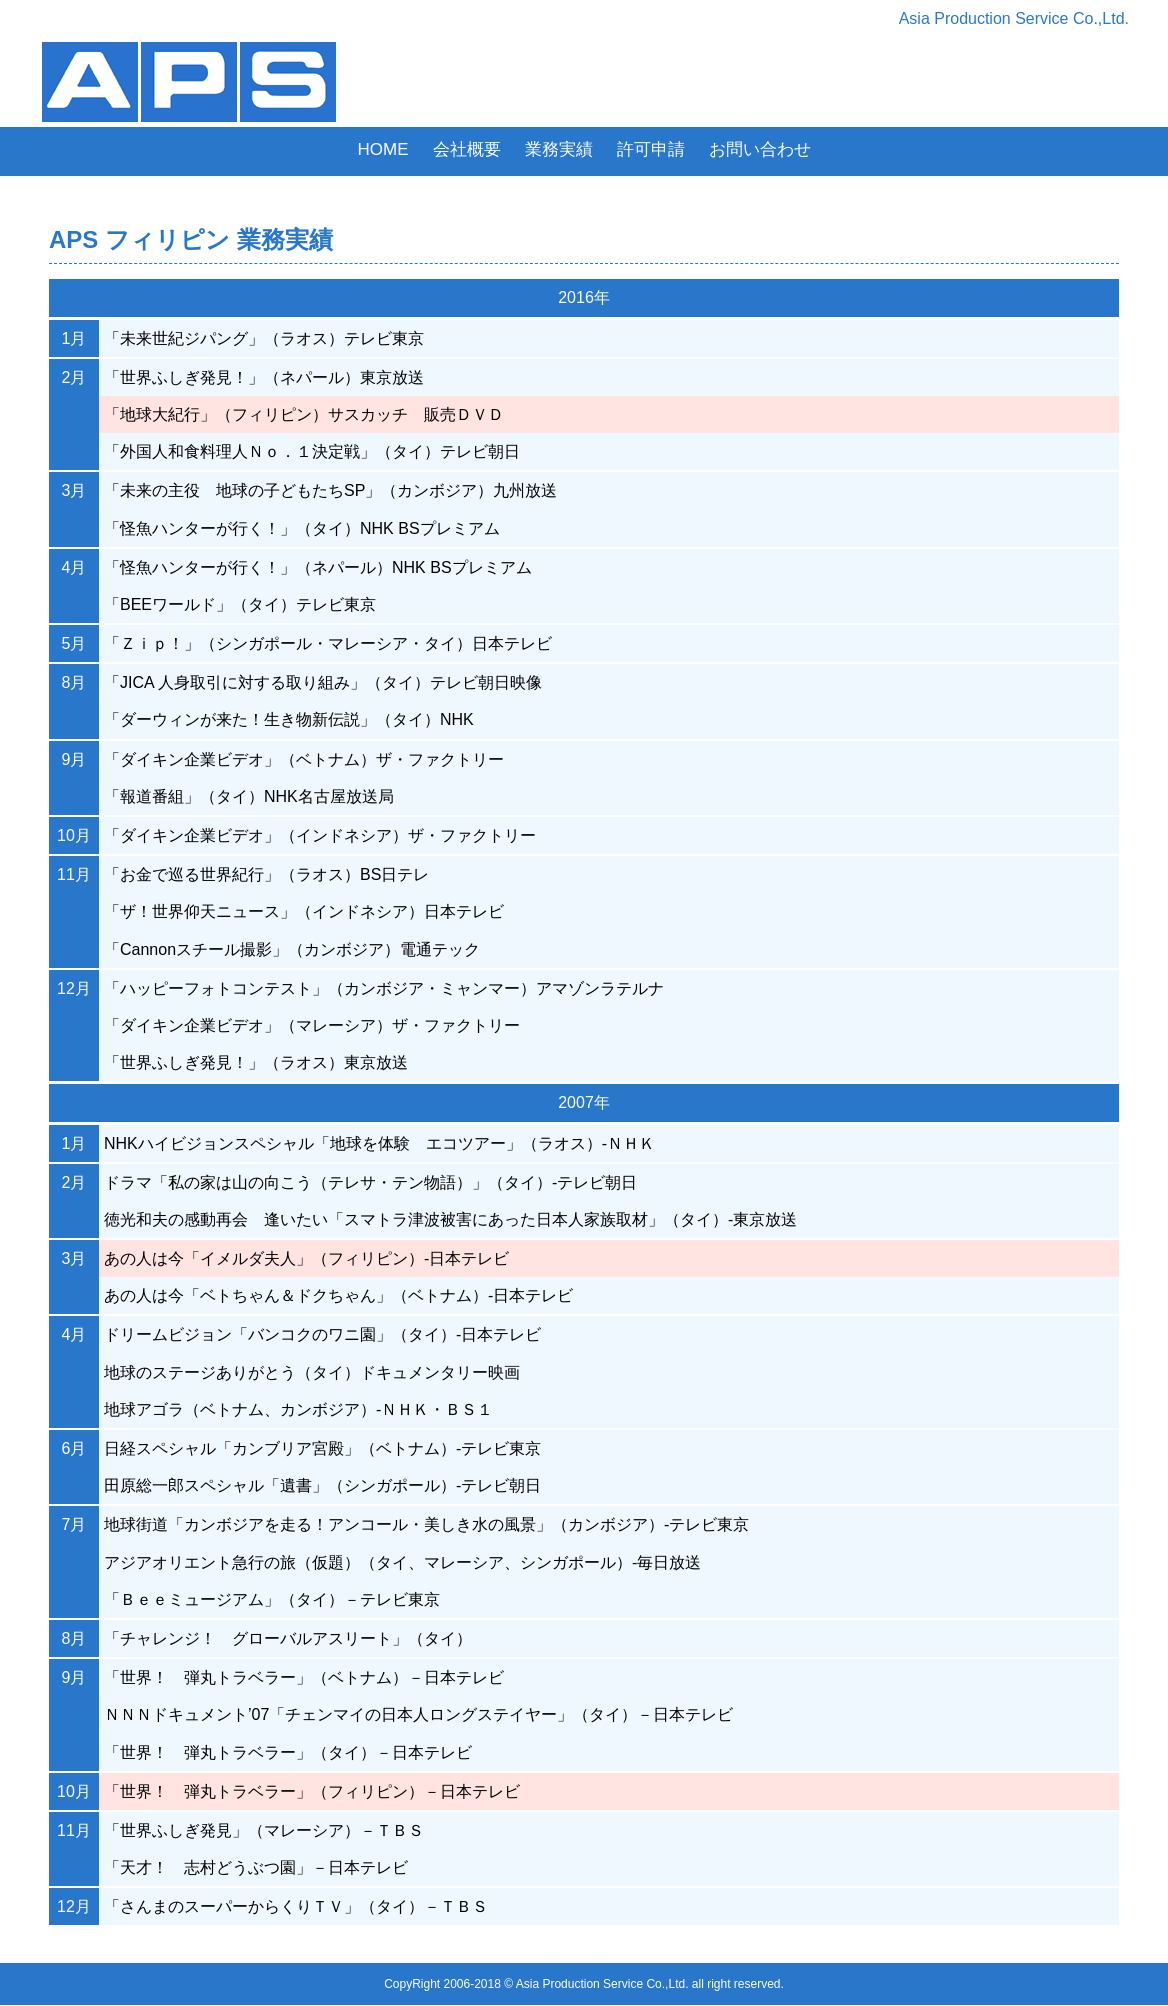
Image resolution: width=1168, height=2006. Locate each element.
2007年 (584, 1102)
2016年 (584, 297)
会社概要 (467, 149)
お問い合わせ (760, 149)
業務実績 (559, 149)
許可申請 (651, 149)
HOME (383, 149)
